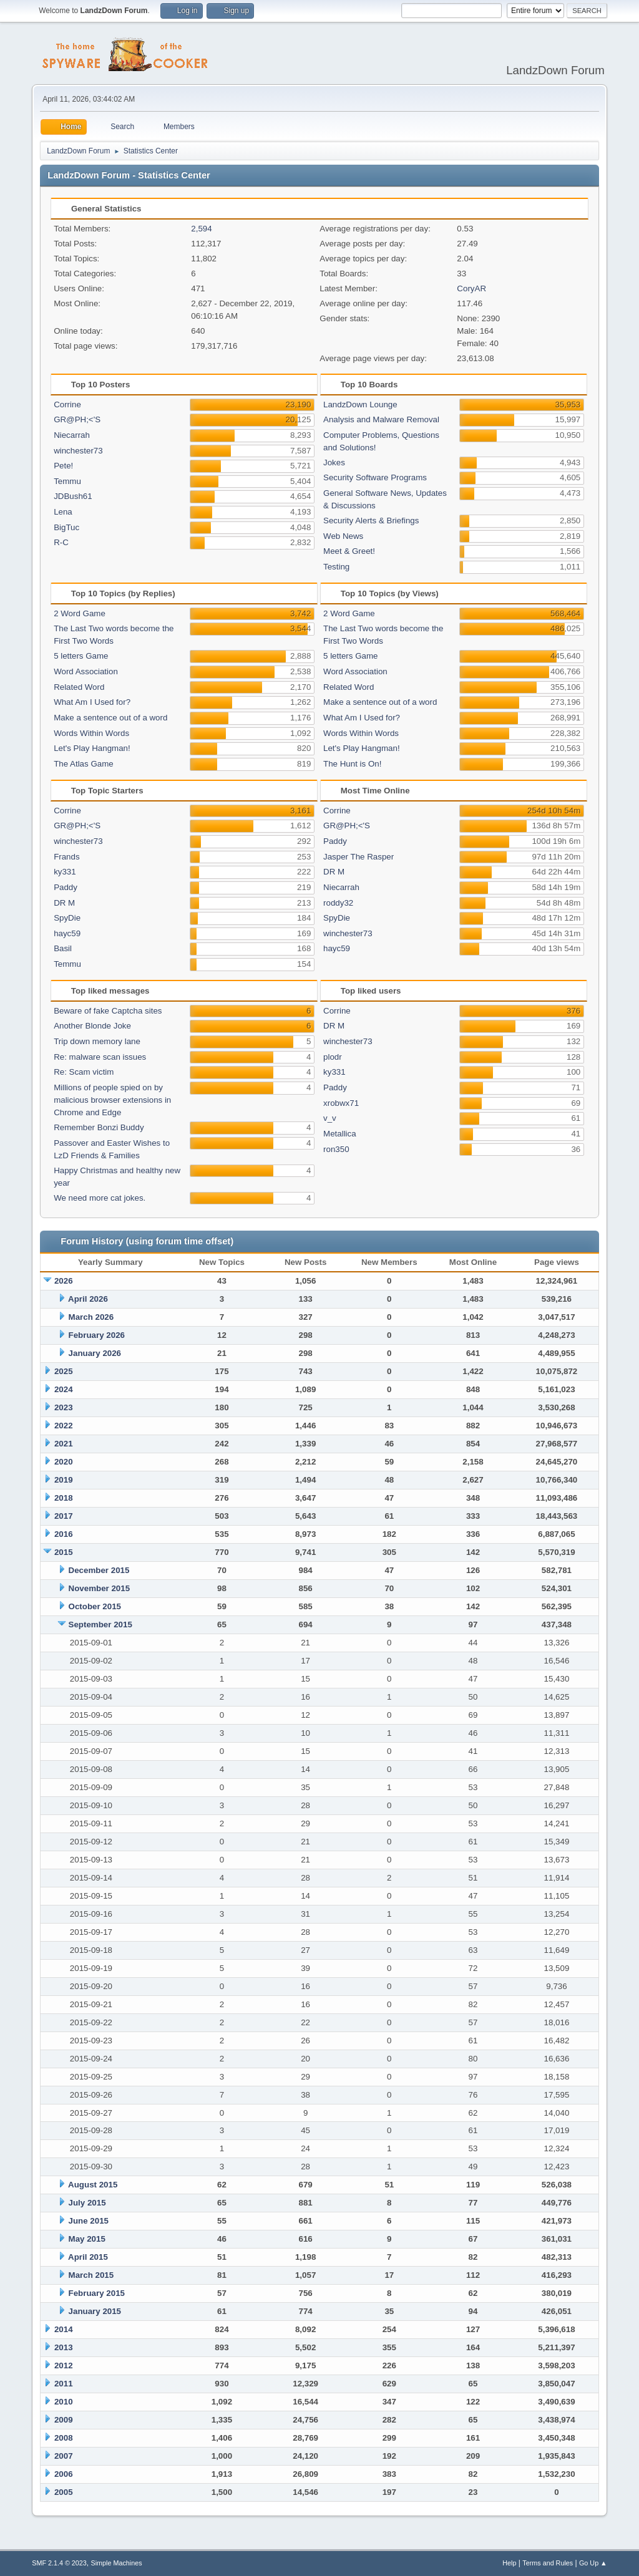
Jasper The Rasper (358, 856)
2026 (63, 1281)
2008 (63, 2438)
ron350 (336, 1149)
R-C (61, 542)
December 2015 (99, 1570)
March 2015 (91, 2275)
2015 (63, 1552)
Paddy (65, 887)
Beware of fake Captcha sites (108, 1010)
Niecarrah (72, 435)
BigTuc (66, 527)
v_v (329, 1118)
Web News (343, 536)
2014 (63, 2329)
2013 (63, 2347)
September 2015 (100, 1624)
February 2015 (97, 2293)
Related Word (79, 687)
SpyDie (67, 917)
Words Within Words (91, 733)
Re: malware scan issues (100, 1057)
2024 (63, 1389)
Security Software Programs (375, 477)
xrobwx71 (341, 1103)
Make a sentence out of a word (110, 717)
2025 (63, 1371)
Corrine (67, 404)
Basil (63, 948)
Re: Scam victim (84, 1072)
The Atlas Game (84, 763)
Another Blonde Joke (92, 1025)
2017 (63, 1516)
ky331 (65, 871)
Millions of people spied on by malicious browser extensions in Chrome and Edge (112, 1100)
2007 (63, 2456)
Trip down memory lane (97, 1041)
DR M (64, 903)
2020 (63, 1461)
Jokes (334, 462)
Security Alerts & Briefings (371, 520)
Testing (336, 566)
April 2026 (88, 1299)
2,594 (201, 228)
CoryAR (471, 288)
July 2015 (87, 2202)
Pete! (63, 465)
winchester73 (78, 450)
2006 (63, 2474)
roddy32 (338, 903)
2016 (63, 1534)
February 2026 (97, 1335)
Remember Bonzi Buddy (99, 1127)
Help (509, 2563)
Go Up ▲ (593, 2563)
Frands (66, 856)
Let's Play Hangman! (92, 748)
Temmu (67, 481)
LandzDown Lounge (360, 404)
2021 (63, 1443)
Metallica (339, 1133)
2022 (63, 1425)
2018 (63, 1498)
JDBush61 (73, 496)
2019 (63, 1479)
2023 (63, 1407)
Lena (63, 511)
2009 (63, 2419)
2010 (63, 2401)
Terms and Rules (547, 2563)
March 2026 (91, 1317)
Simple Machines (116, 2563)
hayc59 (67, 933)
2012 (63, 2365)
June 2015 (89, 2220)
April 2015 (88, 2257)
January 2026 (95, 1353)
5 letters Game (81, 656)
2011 (63, 2383)
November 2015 (99, 1588)
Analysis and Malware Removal (381, 419)
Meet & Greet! (349, 551)
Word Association (86, 671)
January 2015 (95, 2311)
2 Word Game (79, 613)
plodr (332, 1057)
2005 (63, 2492)
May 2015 (87, 2239)
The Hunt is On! (352, 763)
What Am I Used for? (92, 702)
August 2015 (92, 2184)
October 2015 (95, 1606)
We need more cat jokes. (99, 1198)
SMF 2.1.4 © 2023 (59, 2563)
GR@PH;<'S (77, 419)
